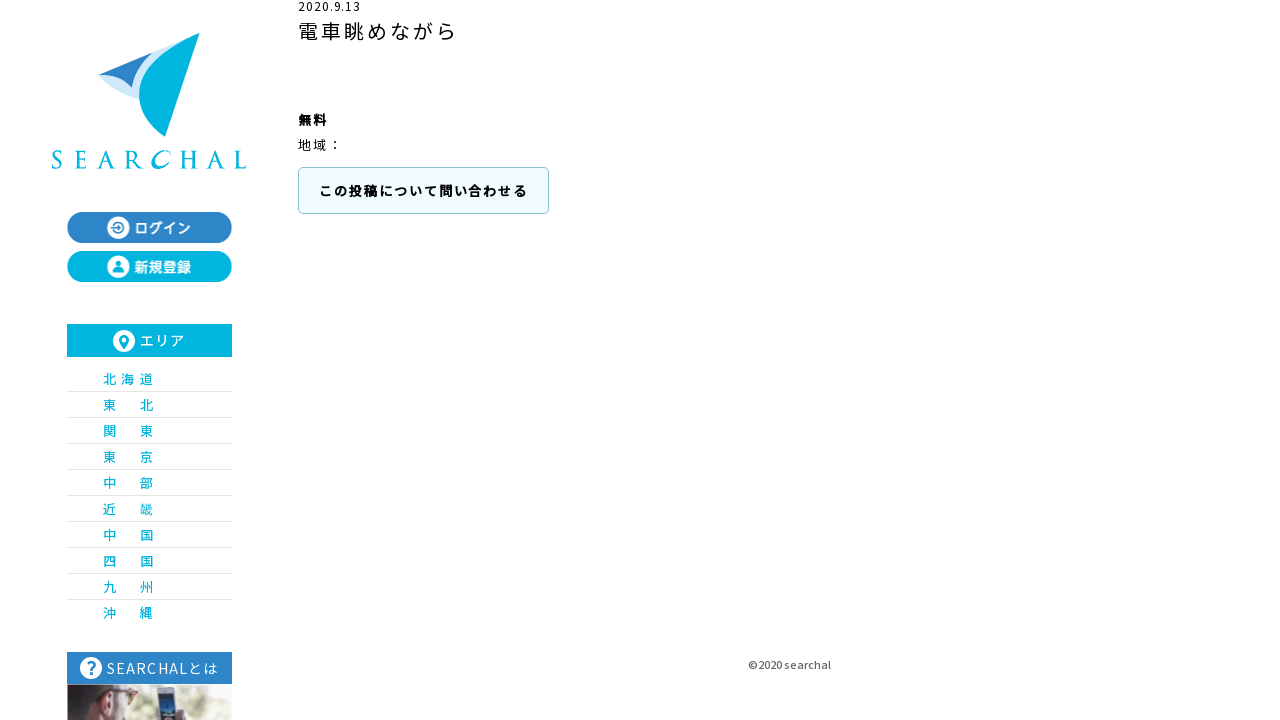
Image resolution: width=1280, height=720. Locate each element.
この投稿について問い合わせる (423, 190)
